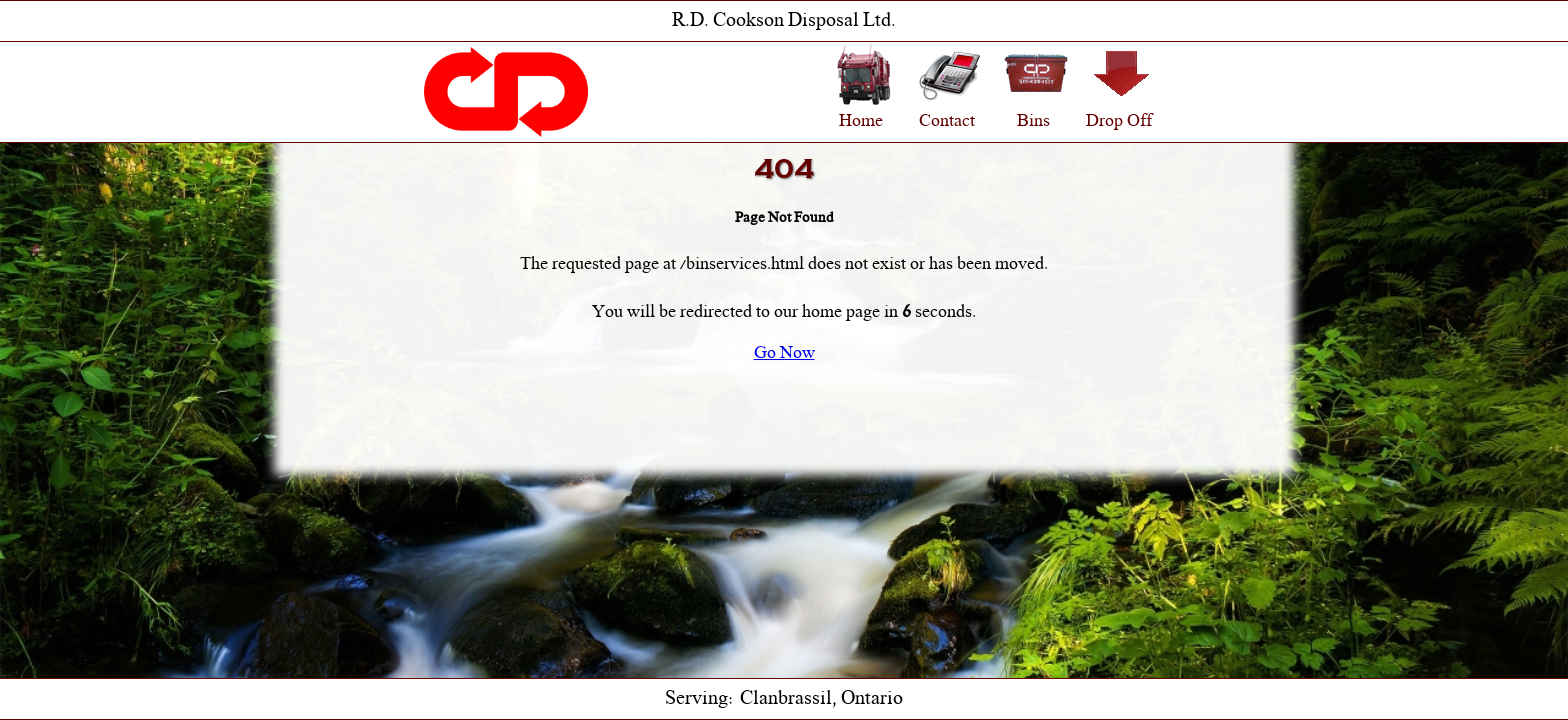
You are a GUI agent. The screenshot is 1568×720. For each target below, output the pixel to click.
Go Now (784, 354)
